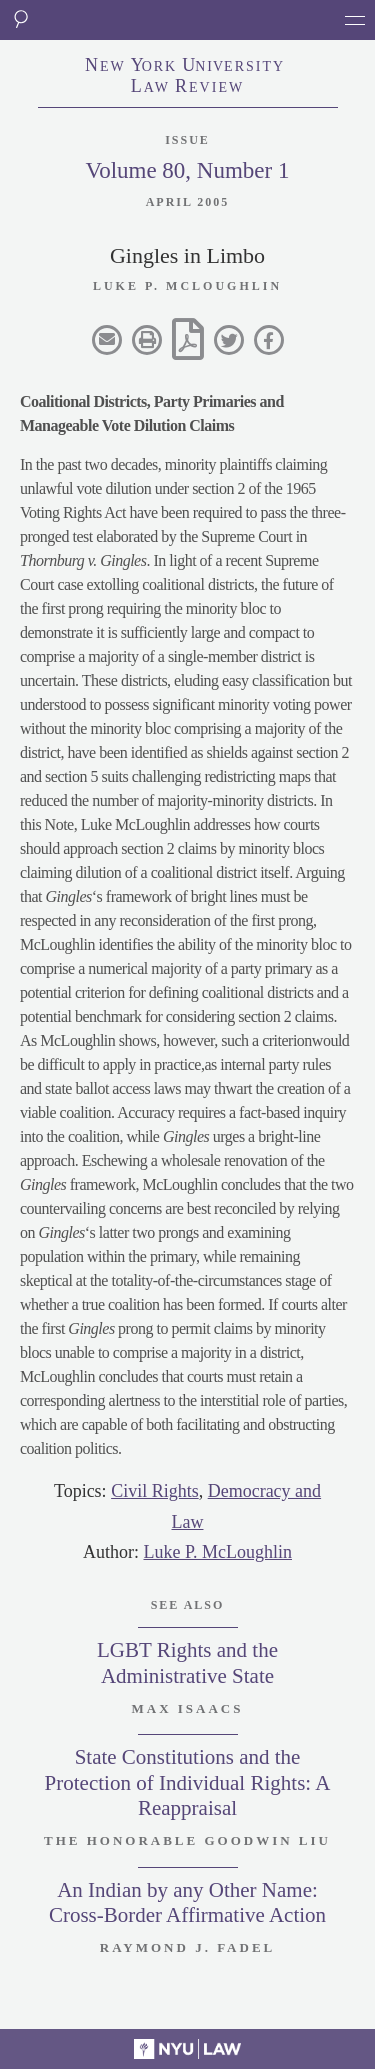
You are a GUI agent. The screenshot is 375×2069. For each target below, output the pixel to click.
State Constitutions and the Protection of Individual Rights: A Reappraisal (188, 1782)
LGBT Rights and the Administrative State (187, 1662)
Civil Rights (155, 1491)
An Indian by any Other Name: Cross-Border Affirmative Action (187, 1902)
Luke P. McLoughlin (218, 1552)
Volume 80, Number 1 (187, 170)
